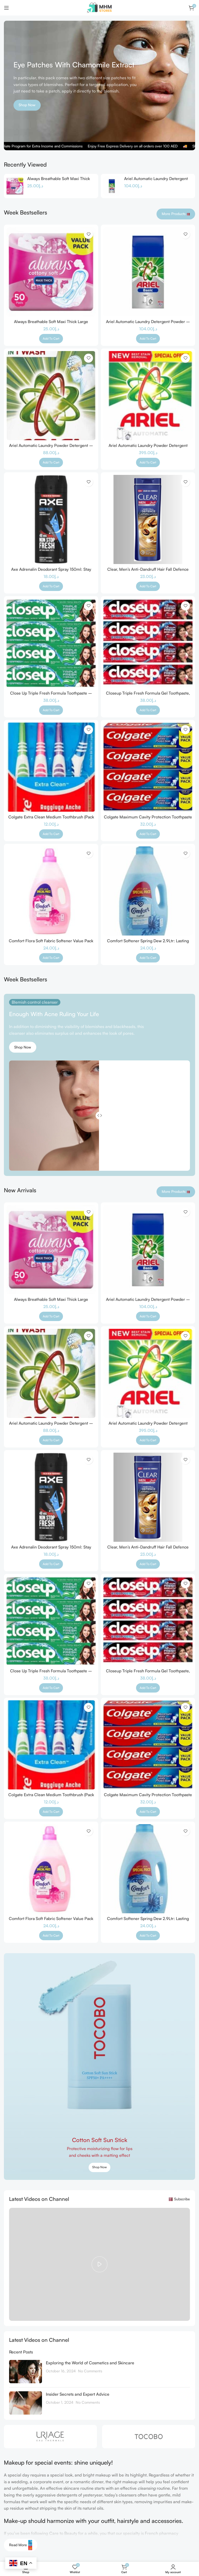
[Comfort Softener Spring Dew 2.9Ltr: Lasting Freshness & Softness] (148, 891)
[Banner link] (99, 2066)
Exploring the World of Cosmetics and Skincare (90, 2362)
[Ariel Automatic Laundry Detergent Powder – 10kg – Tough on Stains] (111, 186)
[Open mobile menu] (6, 8)
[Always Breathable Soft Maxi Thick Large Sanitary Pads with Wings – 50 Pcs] (14, 186)
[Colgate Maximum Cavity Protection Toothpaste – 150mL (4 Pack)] (148, 767)
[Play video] (99, 2264)
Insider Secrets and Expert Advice (77, 2394)
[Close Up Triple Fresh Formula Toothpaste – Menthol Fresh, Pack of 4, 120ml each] (51, 643)
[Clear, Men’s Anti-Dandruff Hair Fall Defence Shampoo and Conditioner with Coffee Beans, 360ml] (148, 519)
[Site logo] (99, 7)
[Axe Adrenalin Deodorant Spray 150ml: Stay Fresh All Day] (51, 519)
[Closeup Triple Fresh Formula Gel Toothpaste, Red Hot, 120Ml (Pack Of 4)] (148, 643)
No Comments (90, 2370)
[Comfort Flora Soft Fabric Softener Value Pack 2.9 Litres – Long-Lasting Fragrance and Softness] (51, 891)
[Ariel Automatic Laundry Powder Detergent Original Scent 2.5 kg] (148, 395)
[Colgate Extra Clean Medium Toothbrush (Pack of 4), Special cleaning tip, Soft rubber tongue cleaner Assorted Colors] (51, 767)
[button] (51, 338)
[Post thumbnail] (25, 2371)
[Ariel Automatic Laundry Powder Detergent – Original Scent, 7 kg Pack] (51, 395)
